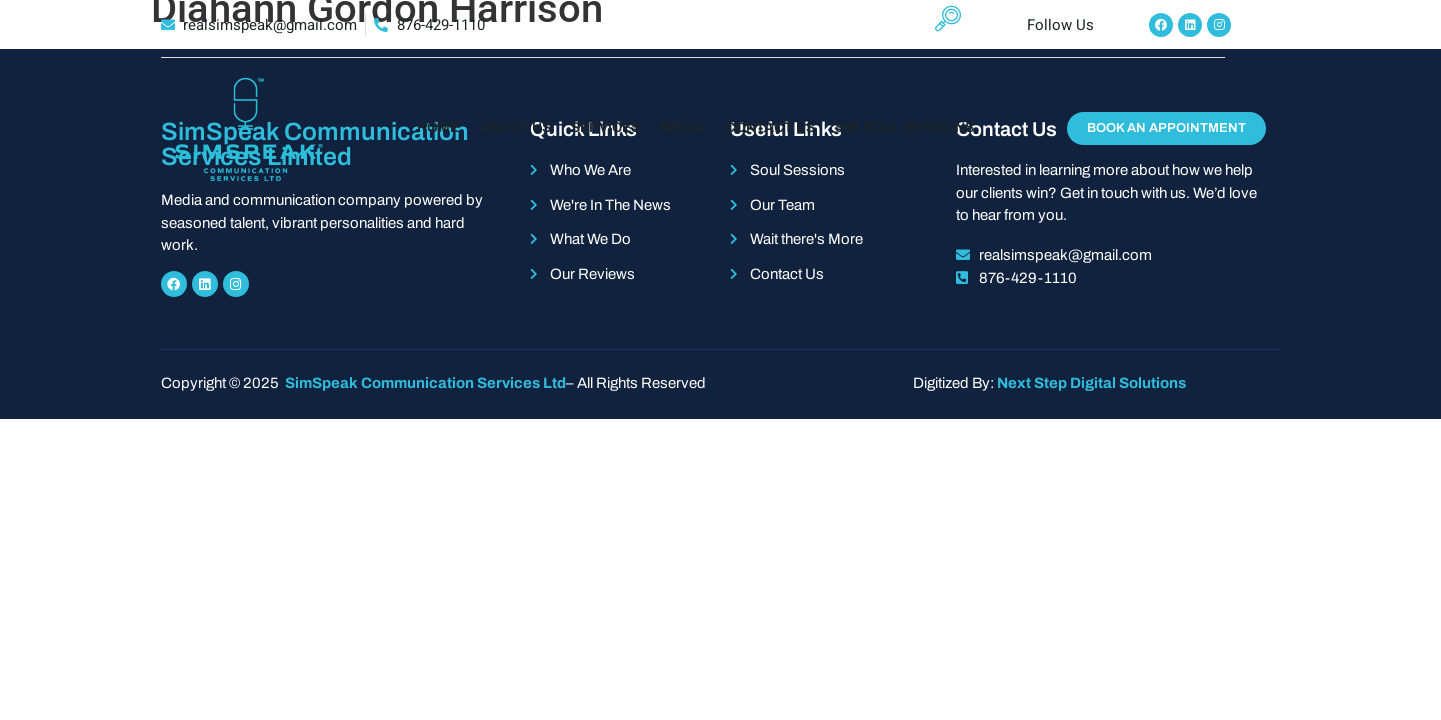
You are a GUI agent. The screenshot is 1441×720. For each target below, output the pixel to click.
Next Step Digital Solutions (1091, 383)
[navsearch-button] (941, 25)
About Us (515, 127)
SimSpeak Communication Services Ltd (424, 383)
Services (605, 127)
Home (438, 127)
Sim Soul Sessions (904, 127)
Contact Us (770, 127)
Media (682, 127)
